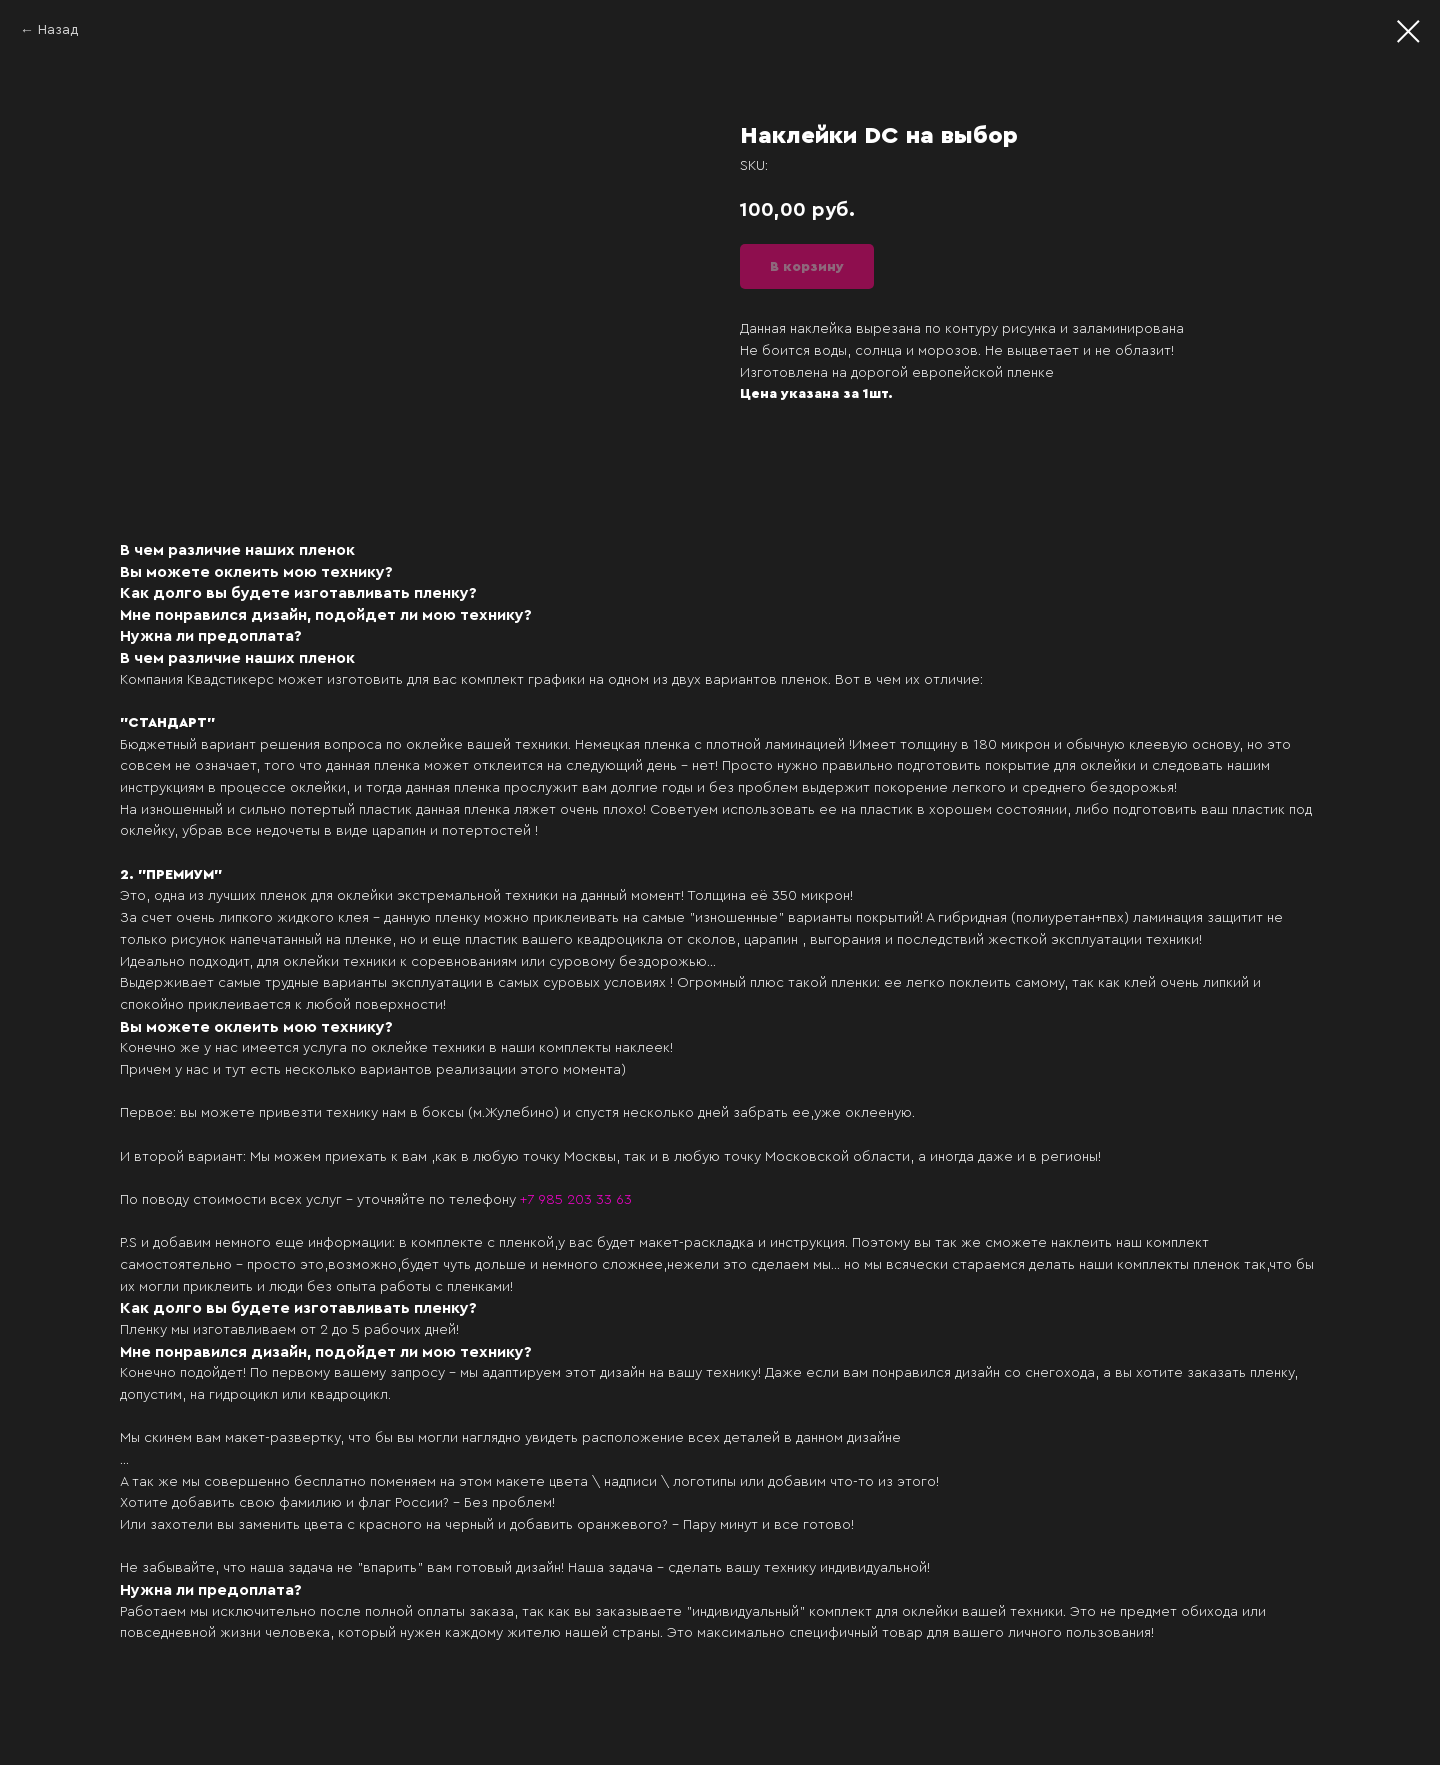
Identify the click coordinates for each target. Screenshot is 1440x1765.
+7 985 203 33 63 (576, 1200)
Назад (58, 30)
